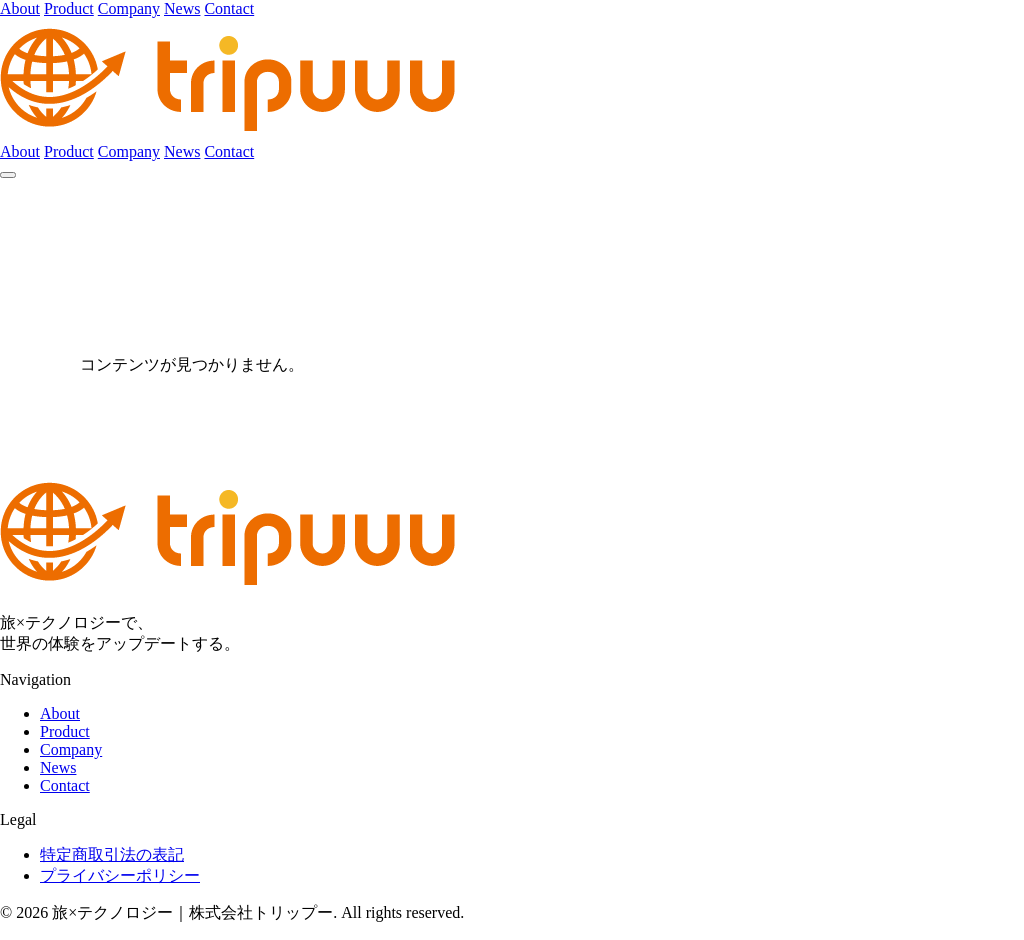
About (20, 8)
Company (129, 8)
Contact (229, 8)
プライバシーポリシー (120, 875)
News (182, 8)
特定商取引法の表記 (112, 854)
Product (69, 8)
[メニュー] (8, 175)
